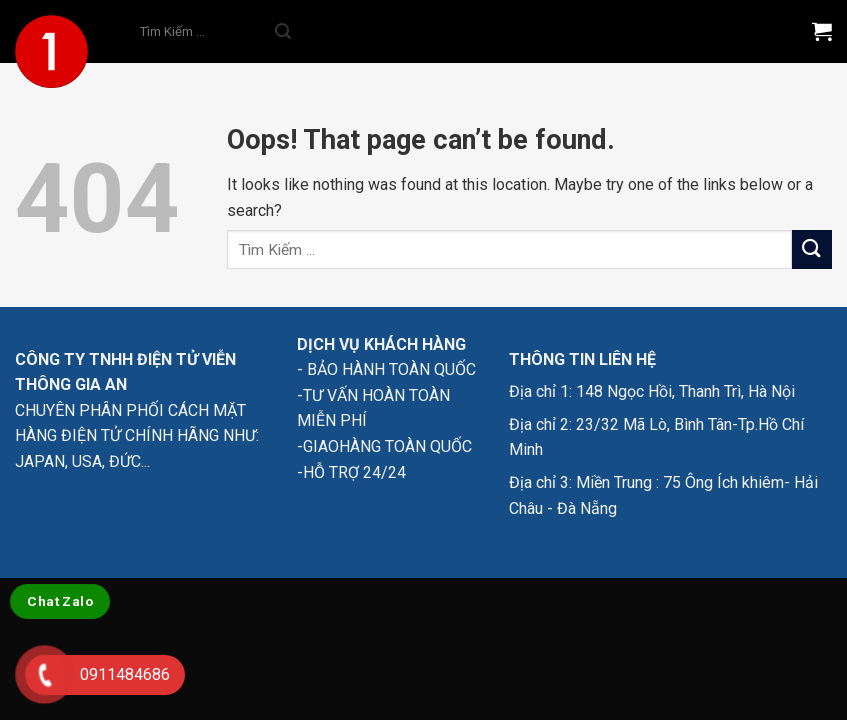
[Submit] (283, 32)
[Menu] (764, 31)
